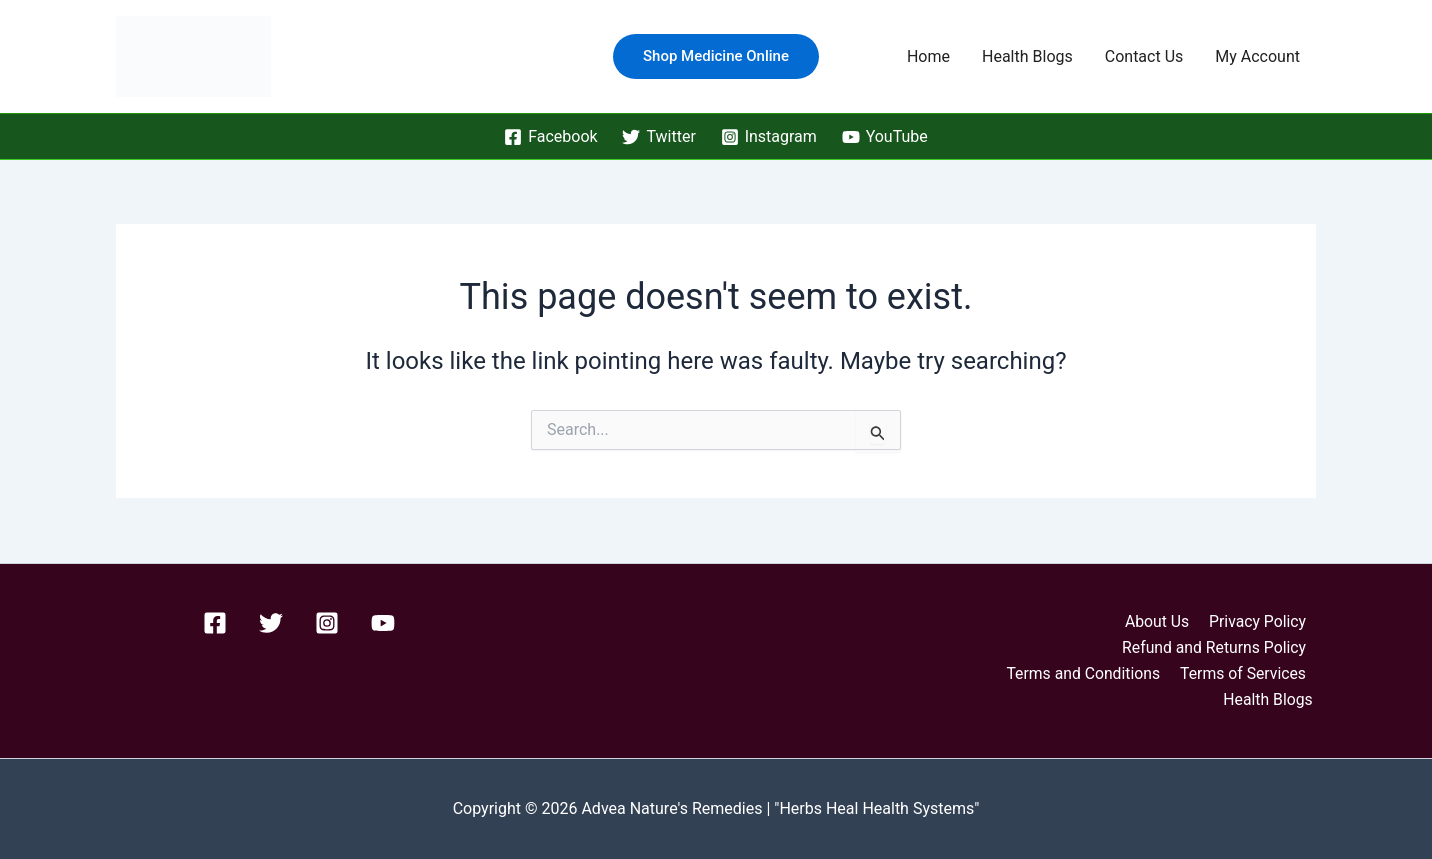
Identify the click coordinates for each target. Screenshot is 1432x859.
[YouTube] (884, 137)
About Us (1160, 620)
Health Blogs (1027, 56)
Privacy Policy (1258, 620)
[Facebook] (551, 137)
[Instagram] (768, 137)
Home (928, 56)
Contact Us (1144, 56)
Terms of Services (1244, 672)
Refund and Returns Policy (1214, 646)
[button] (716, 56)
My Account (1257, 56)
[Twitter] (659, 137)
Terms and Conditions (1086, 672)
